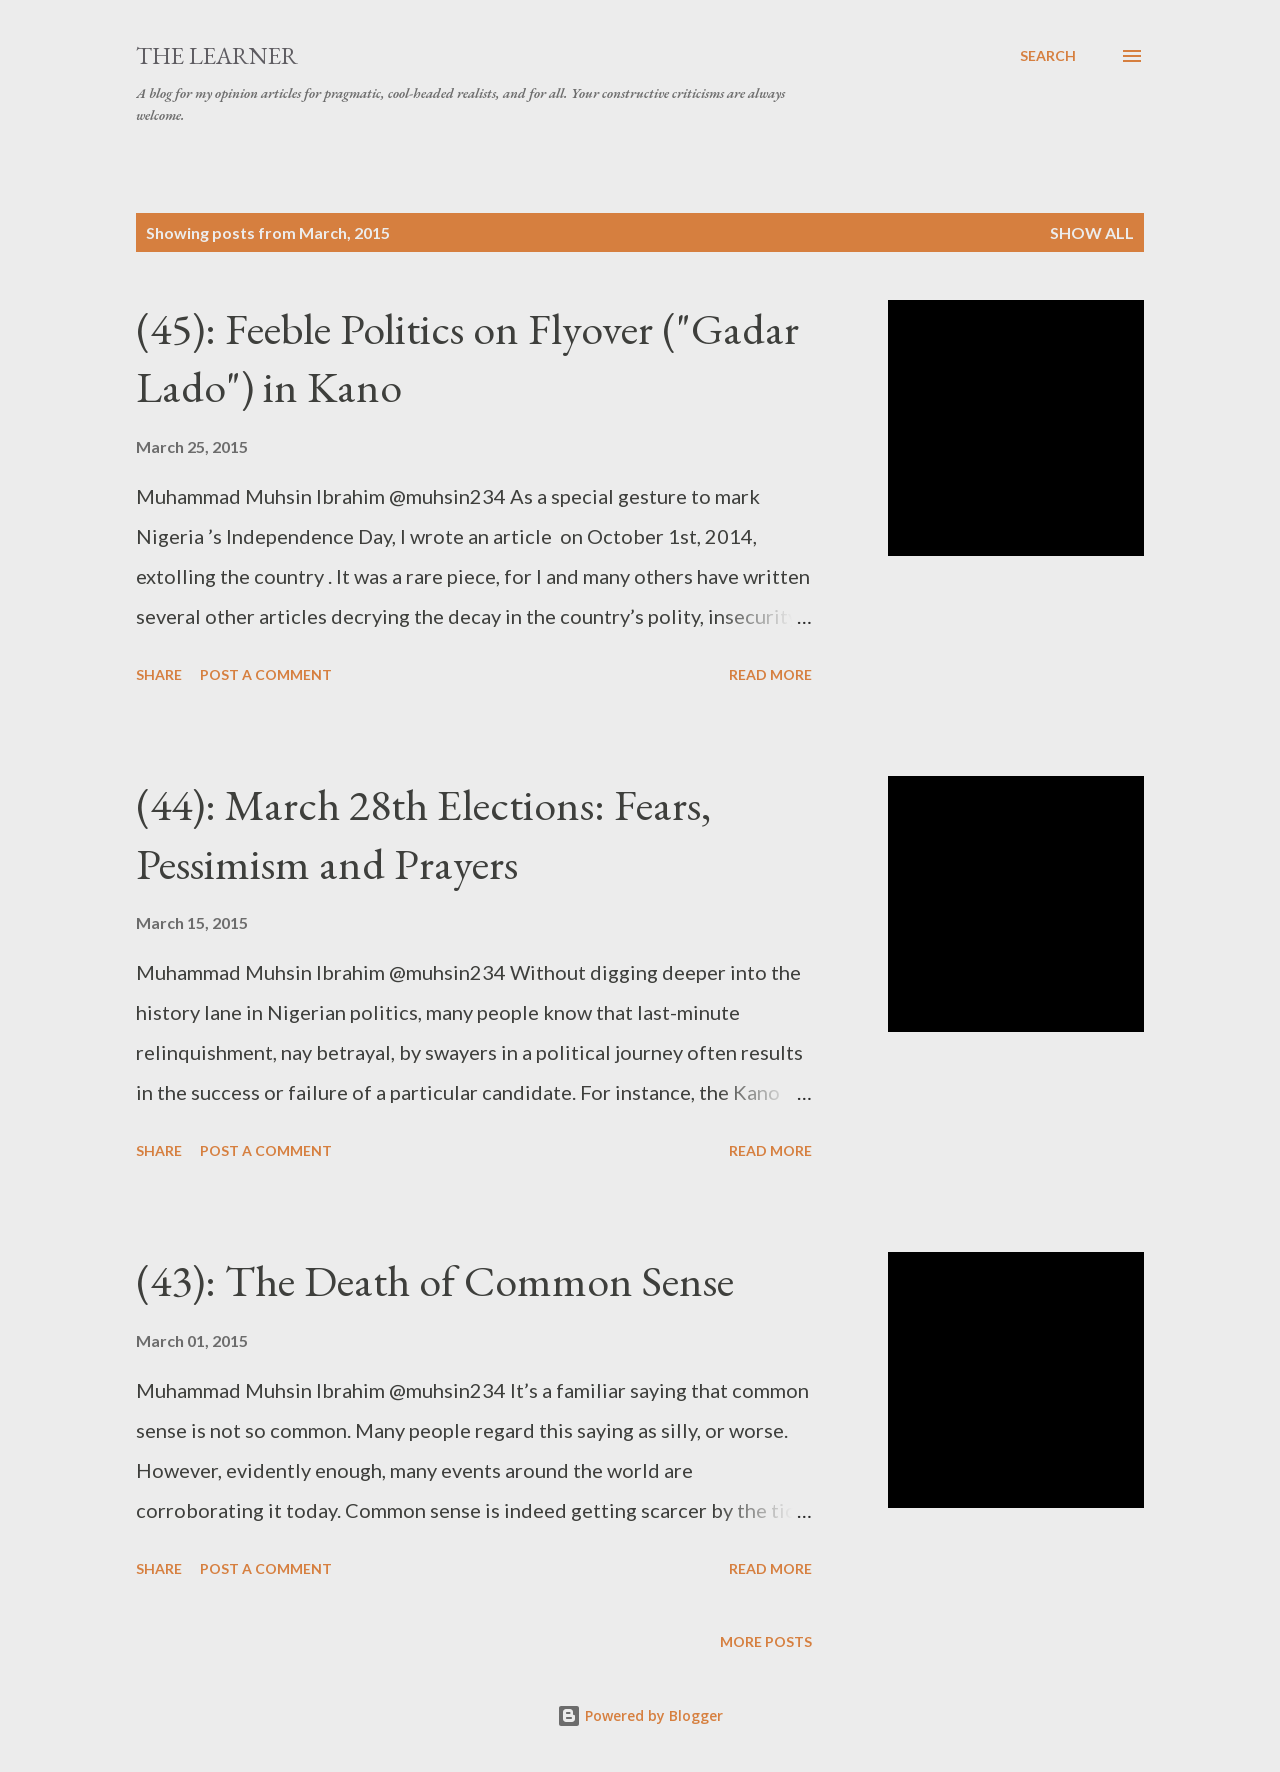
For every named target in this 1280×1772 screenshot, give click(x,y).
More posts (766, 1641)
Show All (1092, 232)
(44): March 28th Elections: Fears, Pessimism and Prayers (423, 834)
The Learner (217, 55)
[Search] (1048, 56)
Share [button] (159, 674)
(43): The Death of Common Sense (435, 1280)
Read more (770, 674)
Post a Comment (266, 674)
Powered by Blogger (640, 1715)
